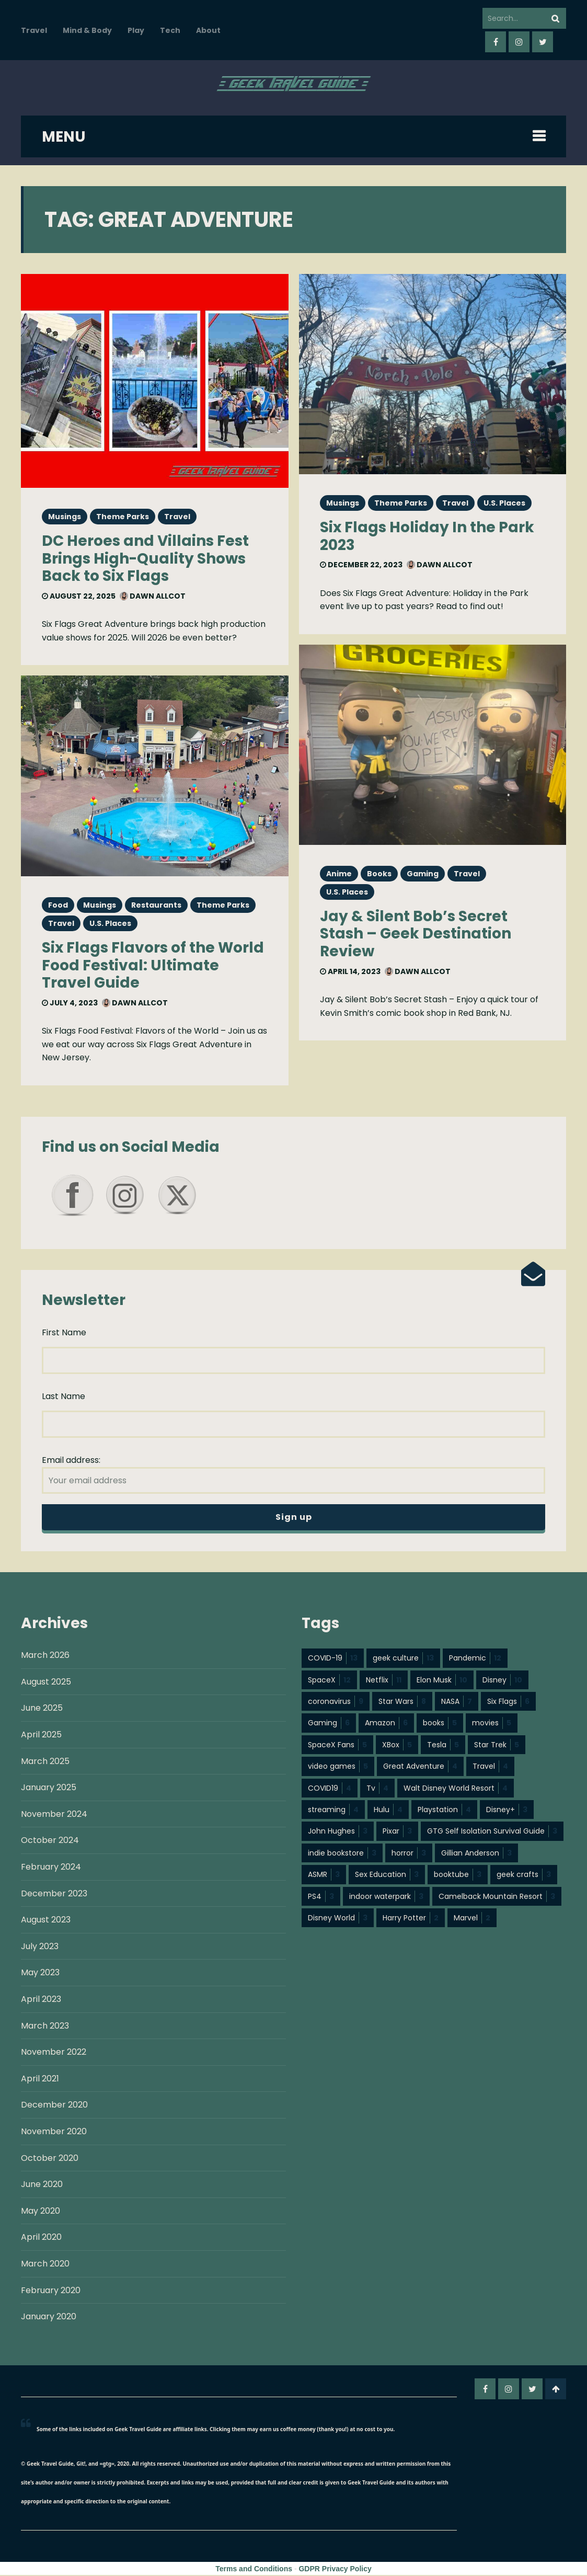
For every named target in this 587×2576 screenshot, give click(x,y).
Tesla (443, 1745)
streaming (333, 1810)
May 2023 (40, 1973)
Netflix (383, 1681)
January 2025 (48, 1788)
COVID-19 (333, 1659)
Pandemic (475, 1659)
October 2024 (50, 1841)
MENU (64, 137)
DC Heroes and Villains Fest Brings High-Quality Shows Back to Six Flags (145, 558)
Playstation (444, 1810)
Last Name (63, 1397)
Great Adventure (420, 1767)
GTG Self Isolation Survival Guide (492, 1832)
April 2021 (40, 2080)
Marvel (472, 1919)
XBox (397, 1745)
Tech (170, 30)
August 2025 (46, 1683)
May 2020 (40, 2212)
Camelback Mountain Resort (497, 1897)
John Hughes (337, 1832)
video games (338, 1767)
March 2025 (45, 1762)
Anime (339, 873)
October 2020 (49, 2159)
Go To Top (555, 2389)
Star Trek (496, 1745)
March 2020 (45, 2265)
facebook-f (495, 41)
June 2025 (42, 1709)
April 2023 (41, 2000)
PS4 (321, 1897)
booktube (457, 1875)
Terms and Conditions (253, 2570)
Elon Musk (442, 1681)
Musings (64, 516)
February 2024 (51, 1868)
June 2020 (42, 2185)
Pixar (397, 1832)
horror (409, 1854)
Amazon (386, 1724)
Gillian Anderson (476, 1854)
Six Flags (508, 1702)
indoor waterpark (386, 1897)
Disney (502, 1681)
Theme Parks (122, 516)
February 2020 (50, 2291)
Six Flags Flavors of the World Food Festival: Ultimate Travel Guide (153, 965)
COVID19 (329, 1789)
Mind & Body (87, 30)
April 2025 (41, 1736)
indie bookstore (342, 1854)
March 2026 (45, 1656)
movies (491, 1724)
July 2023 (40, 1947)
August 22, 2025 (79, 596)
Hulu (388, 1810)
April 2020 (41, 2238)
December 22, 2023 (361, 564)
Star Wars (402, 1702)
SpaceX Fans (337, 1745)
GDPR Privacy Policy (334, 2570)
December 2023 (54, 1894)
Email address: (293, 1474)
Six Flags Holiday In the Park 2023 (427, 536)
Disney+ (506, 1810)
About (208, 30)
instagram (519, 41)
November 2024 (54, 1815)
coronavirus (335, 1702)
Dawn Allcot (153, 596)
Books (379, 873)
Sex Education (387, 1875)
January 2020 (48, 2317)
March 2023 (45, 2027)
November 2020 (54, 2132)
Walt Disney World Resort (456, 1789)
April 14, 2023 (350, 971)
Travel (34, 30)
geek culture (403, 1659)
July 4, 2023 (70, 1003)
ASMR (324, 1875)
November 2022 (53, 2053)
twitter (542, 41)
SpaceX (329, 1681)
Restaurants (156, 905)
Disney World (337, 1919)
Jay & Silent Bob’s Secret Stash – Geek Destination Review (415, 933)
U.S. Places (110, 923)
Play (136, 30)
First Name (64, 1333)
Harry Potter (411, 1919)
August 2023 (46, 1921)
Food (58, 905)
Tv (377, 1789)
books (440, 1724)
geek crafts (524, 1875)
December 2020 (54, 2106)
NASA (456, 1702)
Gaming (423, 873)
